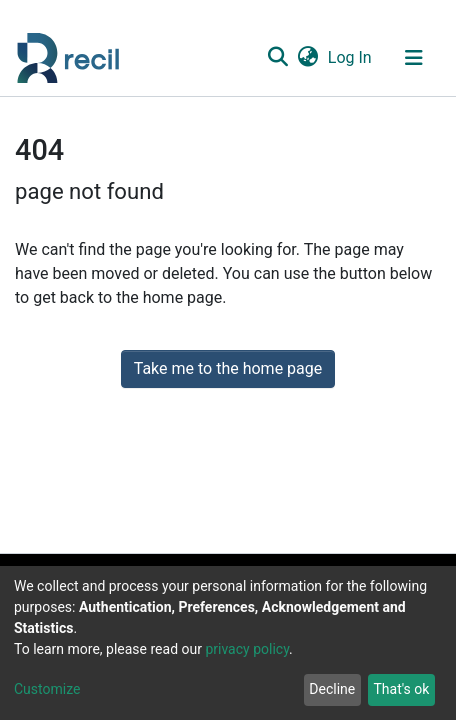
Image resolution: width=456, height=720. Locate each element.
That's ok (401, 689)
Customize (47, 689)
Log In (351, 57)
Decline (332, 689)
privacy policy (247, 649)
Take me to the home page (228, 368)
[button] (307, 58)
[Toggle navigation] (414, 58)
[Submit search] (277, 58)
